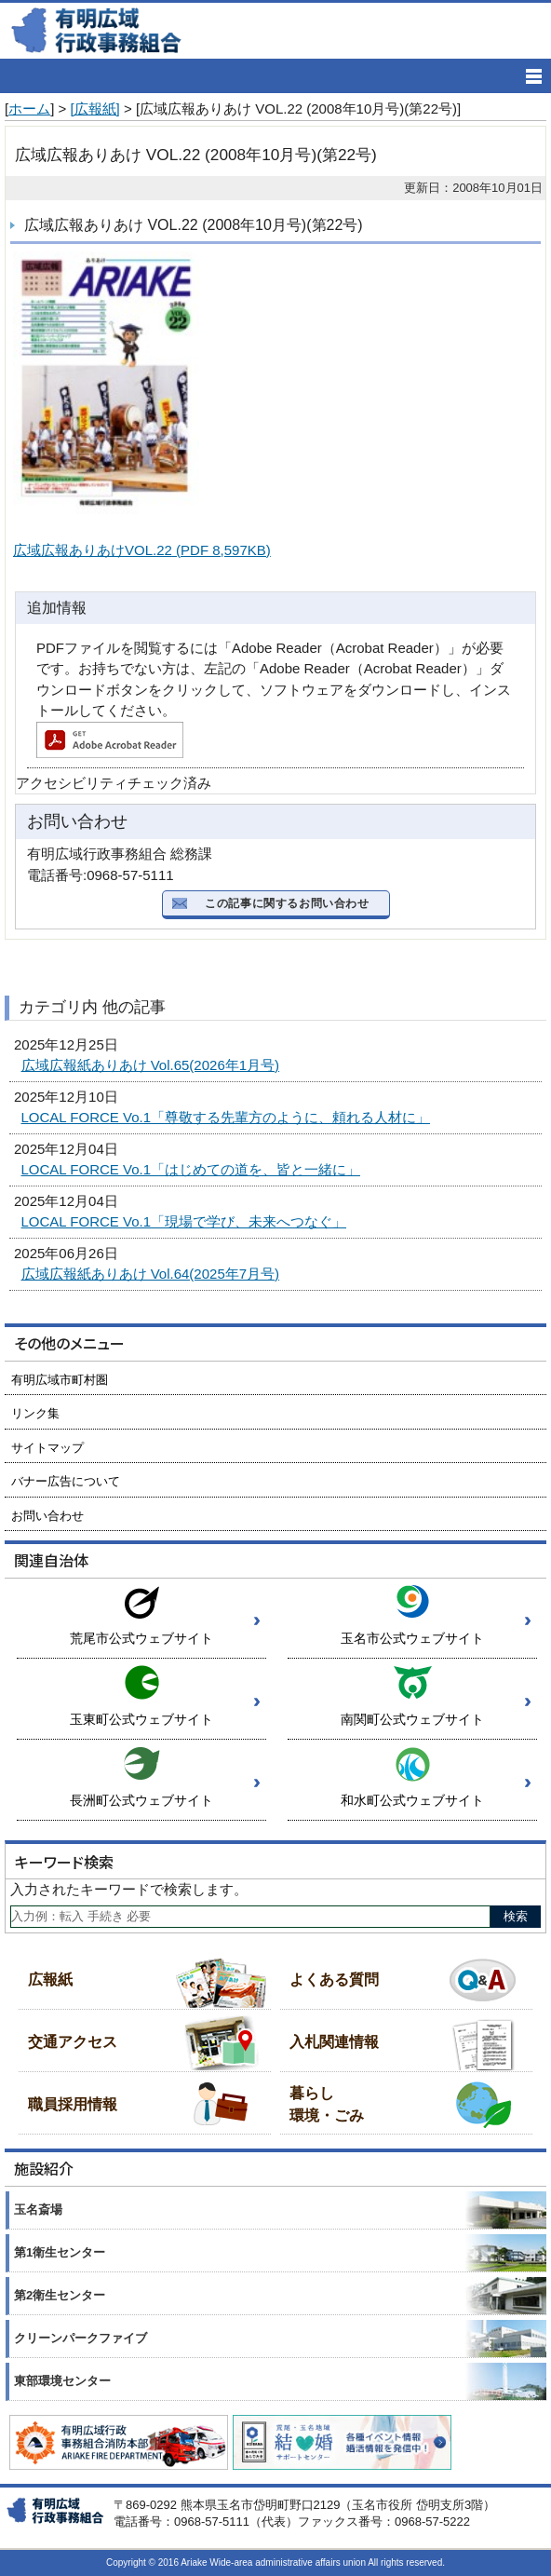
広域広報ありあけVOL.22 (142, 550)
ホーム (29, 108)
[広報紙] (94, 108)
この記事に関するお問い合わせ (287, 903)
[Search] (250, 1916)
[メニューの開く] (533, 75)
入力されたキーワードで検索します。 (129, 1889)
